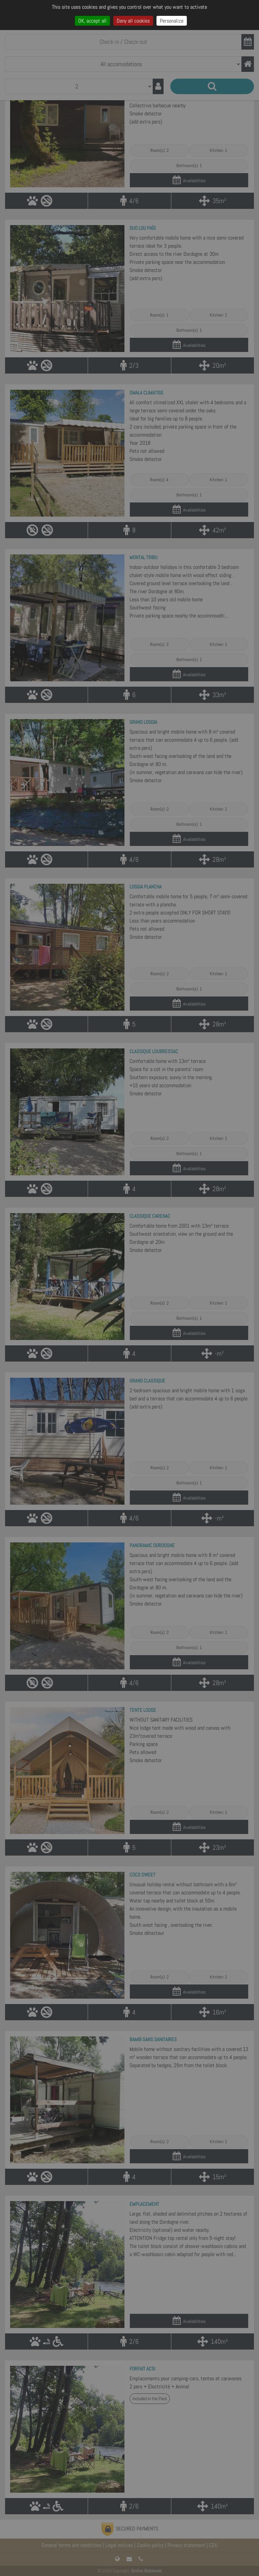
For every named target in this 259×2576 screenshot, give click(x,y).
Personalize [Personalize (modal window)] (171, 20)
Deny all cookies (133, 20)
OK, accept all (92, 20)
